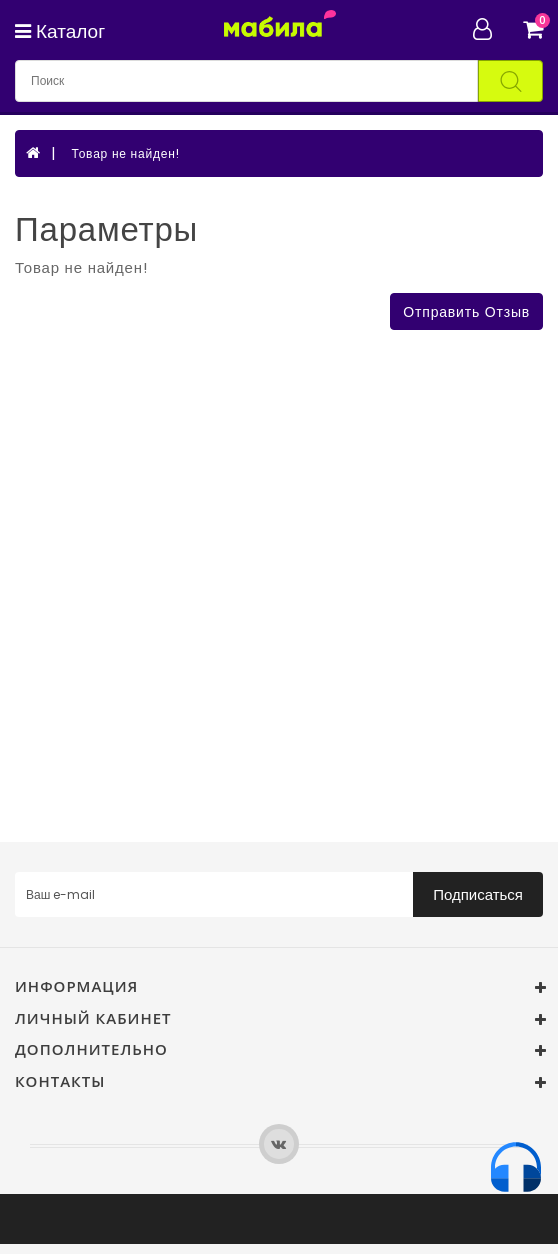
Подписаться (478, 894)
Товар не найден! (125, 153)
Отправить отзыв (466, 312)
